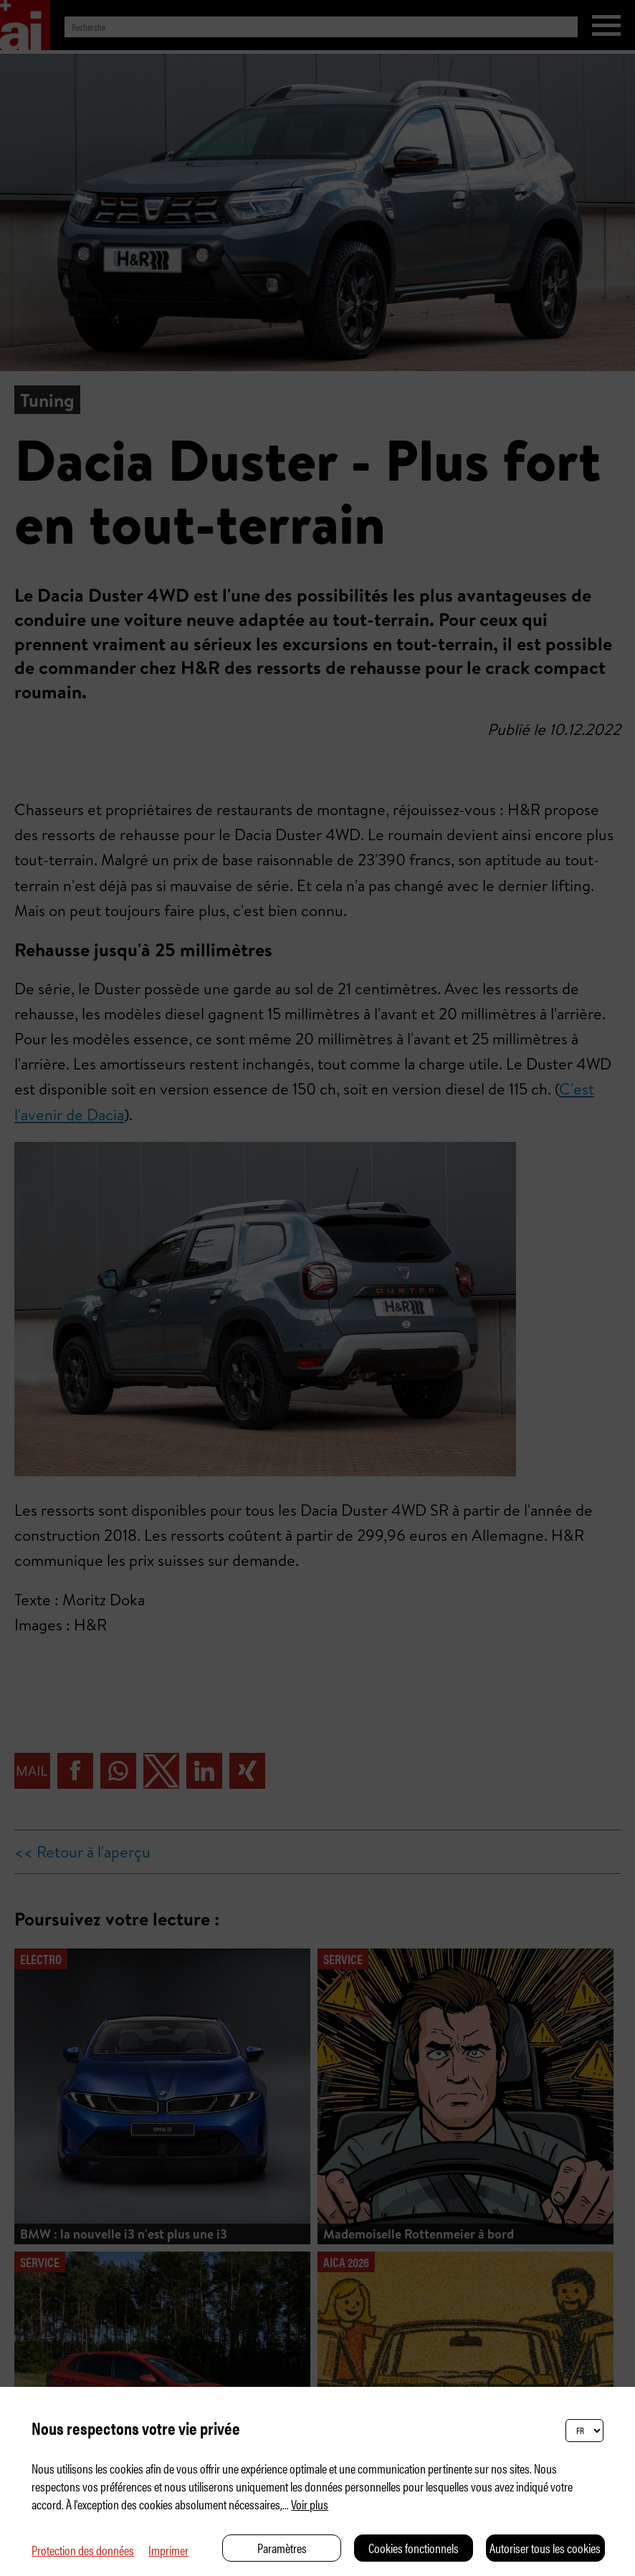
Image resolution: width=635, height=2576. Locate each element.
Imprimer (168, 2550)
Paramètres (282, 2548)
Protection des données (83, 2550)
